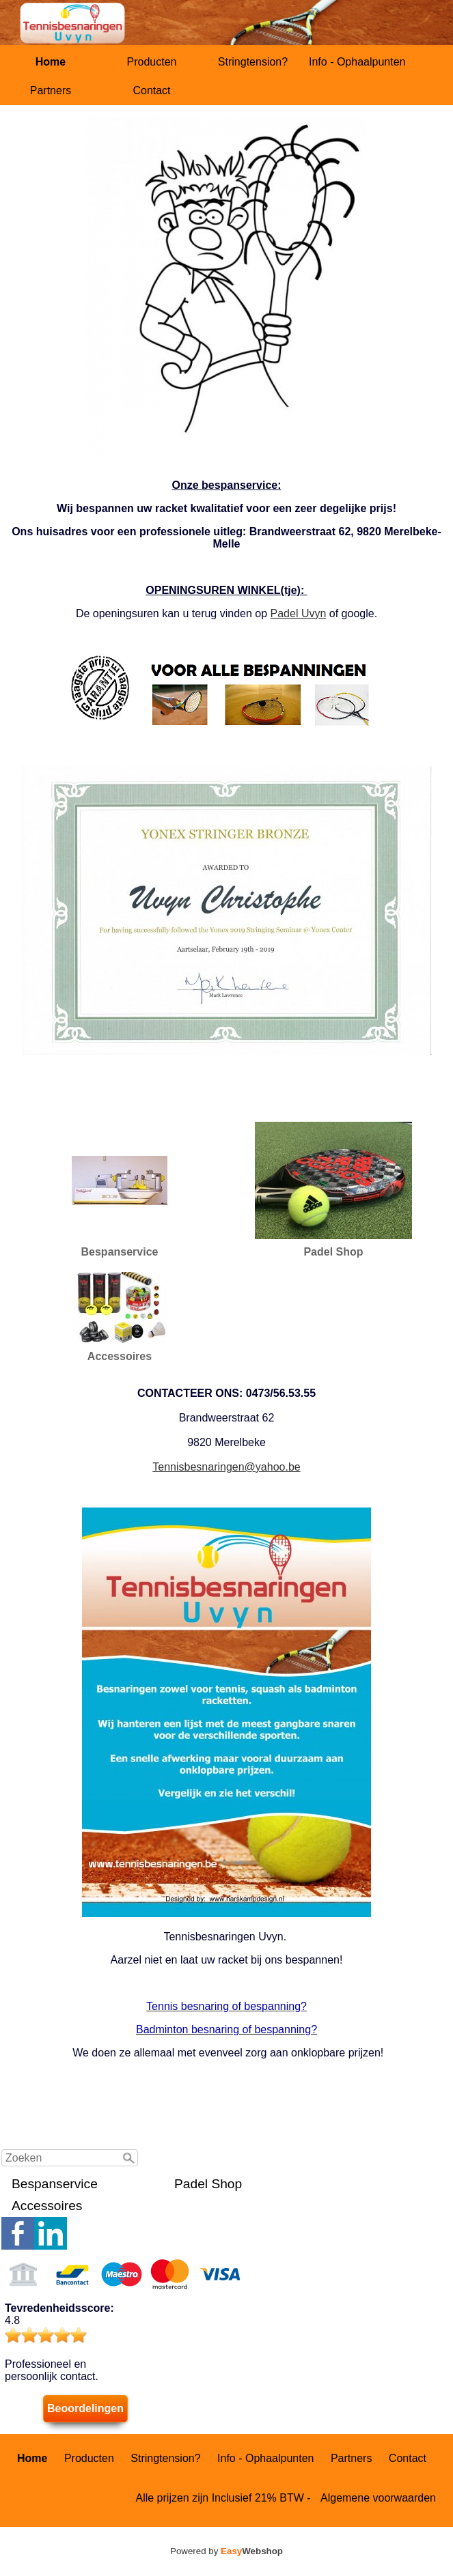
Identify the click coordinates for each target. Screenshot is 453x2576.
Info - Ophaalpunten (357, 62)
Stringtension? (253, 62)
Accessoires (47, 2205)
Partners (50, 90)
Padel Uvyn (299, 613)
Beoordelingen (85, 2408)
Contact (151, 90)
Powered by (226, 2551)
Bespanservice (55, 2184)
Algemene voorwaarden (378, 2498)
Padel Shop (208, 2184)
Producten (152, 62)
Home (51, 62)
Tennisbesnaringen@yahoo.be (226, 1467)
